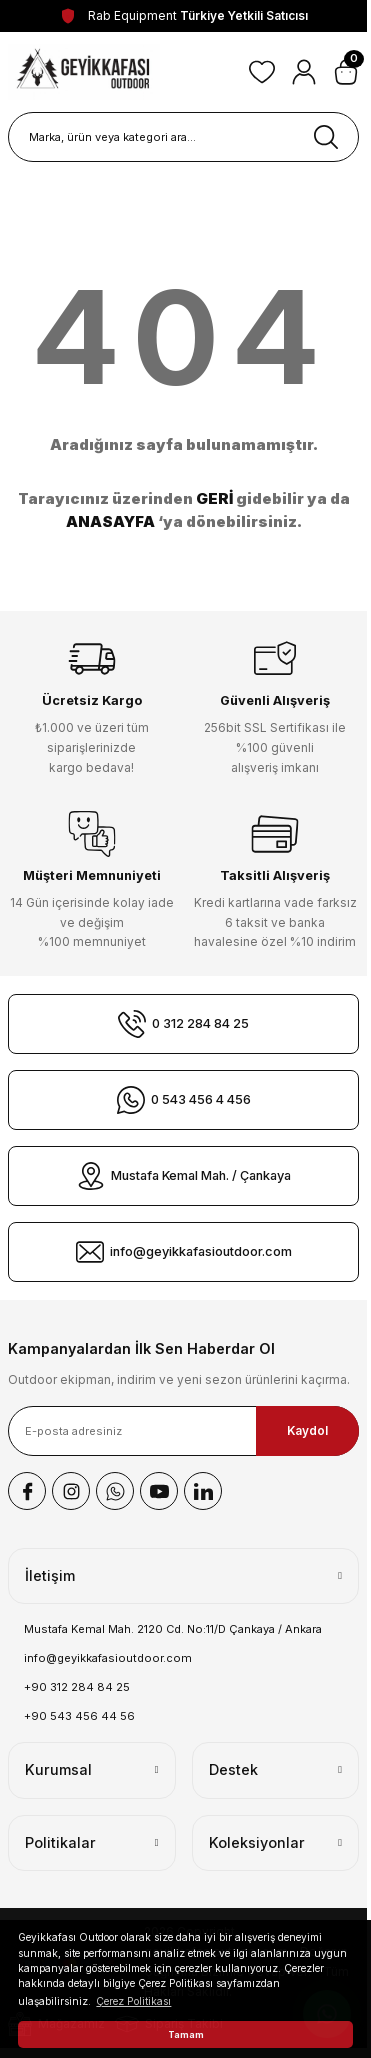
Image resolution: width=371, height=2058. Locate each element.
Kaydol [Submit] (307, 1430)
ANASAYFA (110, 521)
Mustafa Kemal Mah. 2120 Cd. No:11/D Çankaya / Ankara (173, 1629)
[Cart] (346, 72)
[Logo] (84, 72)
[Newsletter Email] (183, 1431)
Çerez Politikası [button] (133, 2001)
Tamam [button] (186, 2034)
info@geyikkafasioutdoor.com (108, 1658)
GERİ (214, 498)
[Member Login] (304, 72)
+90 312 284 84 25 (77, 1687)
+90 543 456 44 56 (79, 1716)
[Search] (183, 137)
